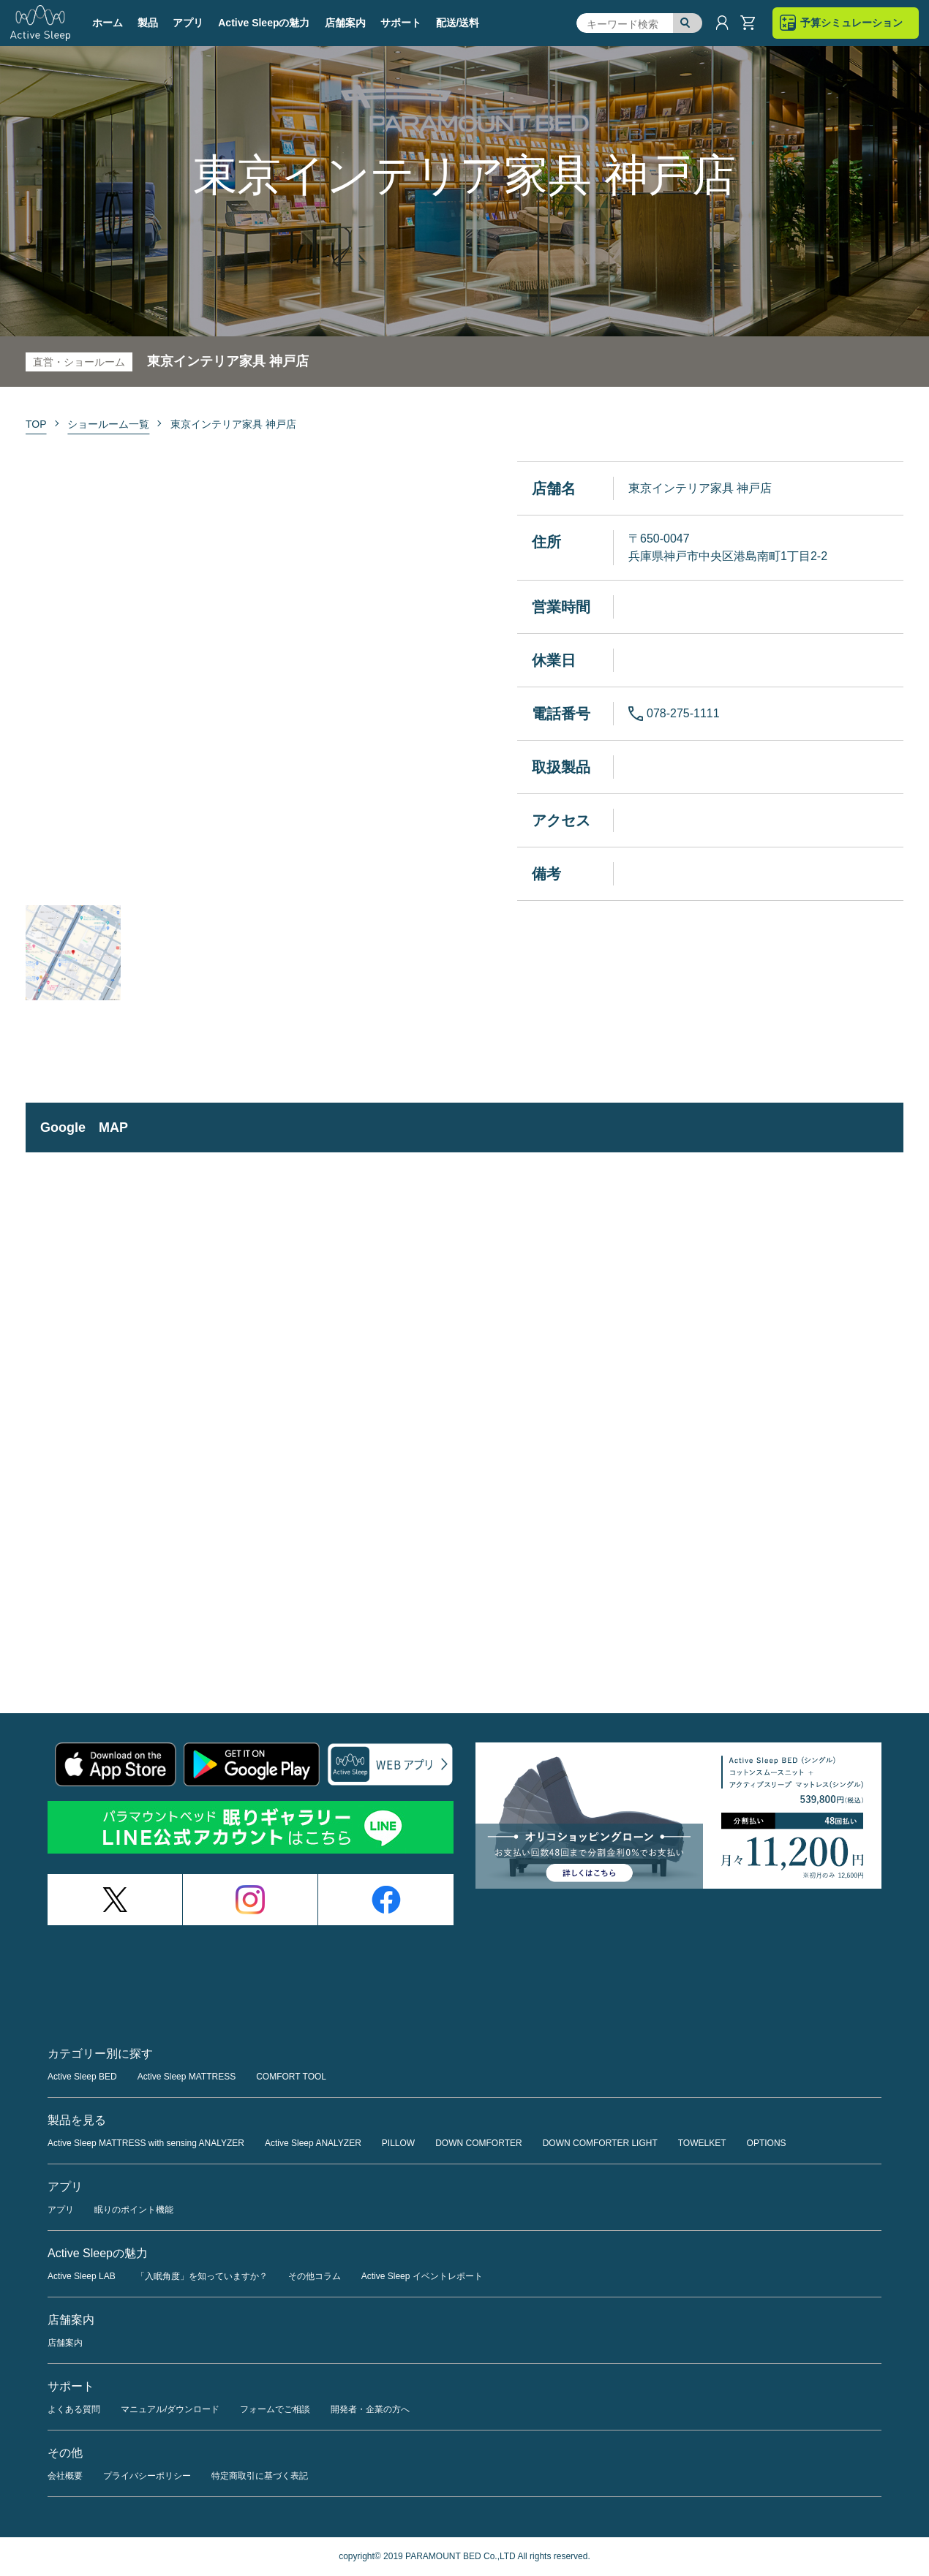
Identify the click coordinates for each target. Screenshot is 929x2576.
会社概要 (65, 2476)
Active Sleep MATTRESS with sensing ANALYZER (146, 2143)
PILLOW (398, 2143)
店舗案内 (345, 23)
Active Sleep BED (82, 2076)
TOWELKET (702, 2143)
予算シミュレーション (851, 23)
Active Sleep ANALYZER (313, 2143)
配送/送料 (458, 23)
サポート (400, 23)
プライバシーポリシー (147, 2476)
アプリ (61, 2210)
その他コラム (314, 2276)
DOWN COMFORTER (478, 2143)
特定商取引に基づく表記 (259, 2476)
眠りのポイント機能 (133, 2210)
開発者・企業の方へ (370, 2409)
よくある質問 (74, 2409)
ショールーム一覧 (108, 424)
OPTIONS (766, 2143)
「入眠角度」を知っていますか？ (202, 2276)
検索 (687, 23)
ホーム (107, 23)
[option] (238, 675)
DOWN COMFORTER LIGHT (600, 2143)
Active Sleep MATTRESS (187, 2076)
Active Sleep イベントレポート (422, 2276)
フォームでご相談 (275, 2409)
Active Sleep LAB (82, 2276)
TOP (36, 424)
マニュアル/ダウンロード (170, 2409)
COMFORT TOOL (291, 2076)
